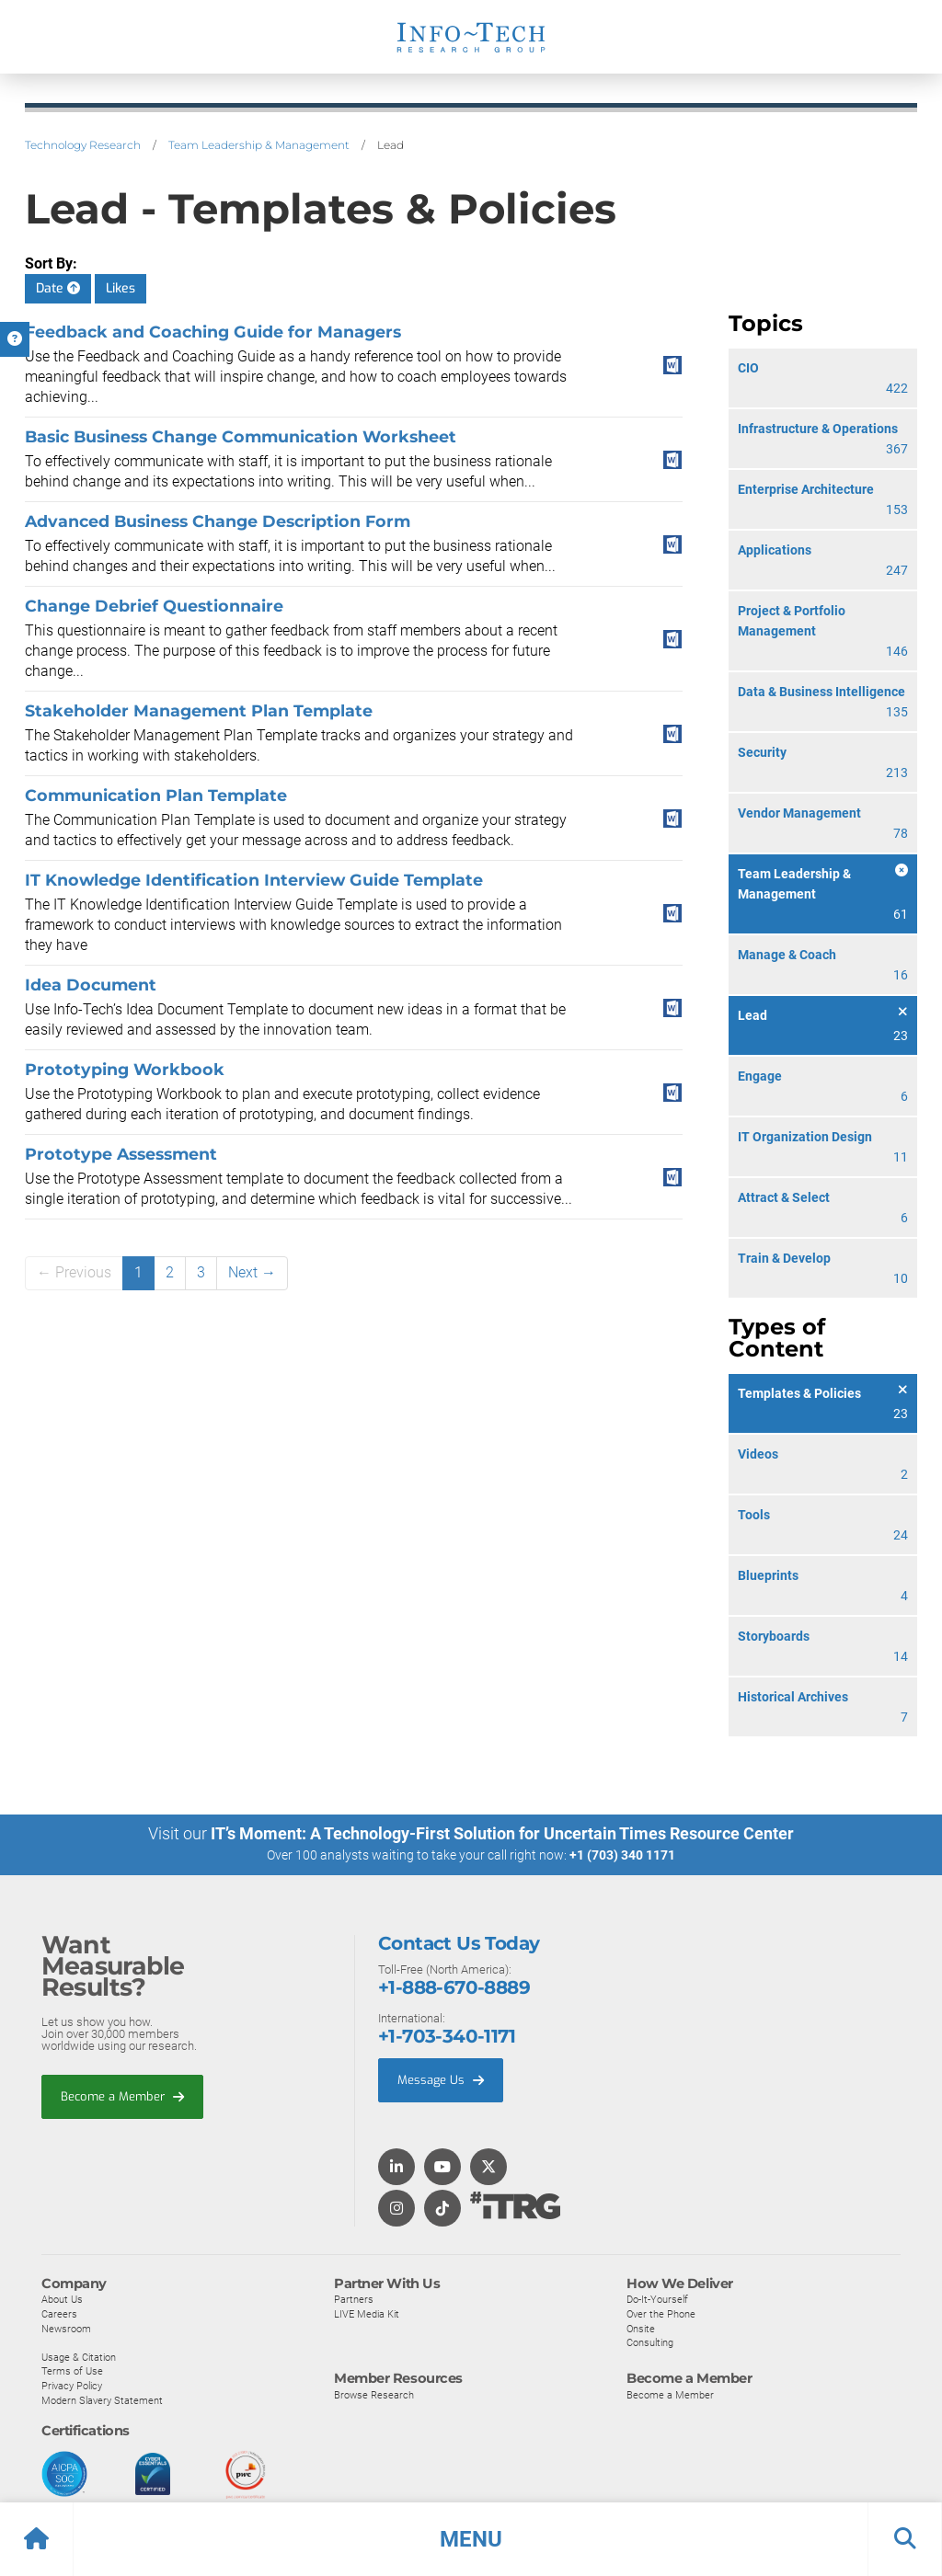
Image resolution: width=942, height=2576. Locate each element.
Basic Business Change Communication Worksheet (240, 436)
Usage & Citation (78, 2356)
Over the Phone (660, 2313)
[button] (471, 2539)
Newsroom (66, 2327)
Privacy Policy (71, 2384)
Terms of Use (72, 2370)
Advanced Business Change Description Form (217, 521)
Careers (59, 2313)
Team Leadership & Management (259, 145)
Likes (120, 288)
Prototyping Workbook (124, 1069)
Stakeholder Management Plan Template (199, 710)
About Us (62, 2298)
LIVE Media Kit (366, 2313)
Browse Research (374, 2393)
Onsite (640, 2327)
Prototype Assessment (121, 1153)
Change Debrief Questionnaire (154, 605)
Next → (252, 1272)
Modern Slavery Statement (102, 2399)
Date (58, 288)
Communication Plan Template (156, 795)
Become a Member (122, 2095)
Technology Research (83, 145)
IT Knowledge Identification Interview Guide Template (254, 879)
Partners (353, 2298)
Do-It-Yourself (657, 2298)
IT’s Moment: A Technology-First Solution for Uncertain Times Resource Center (502, 1833)
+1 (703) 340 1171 (622, 1855)
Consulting (649, 2341)
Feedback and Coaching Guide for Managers (213, 331)
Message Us (440, 2079)
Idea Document (90, 984)
